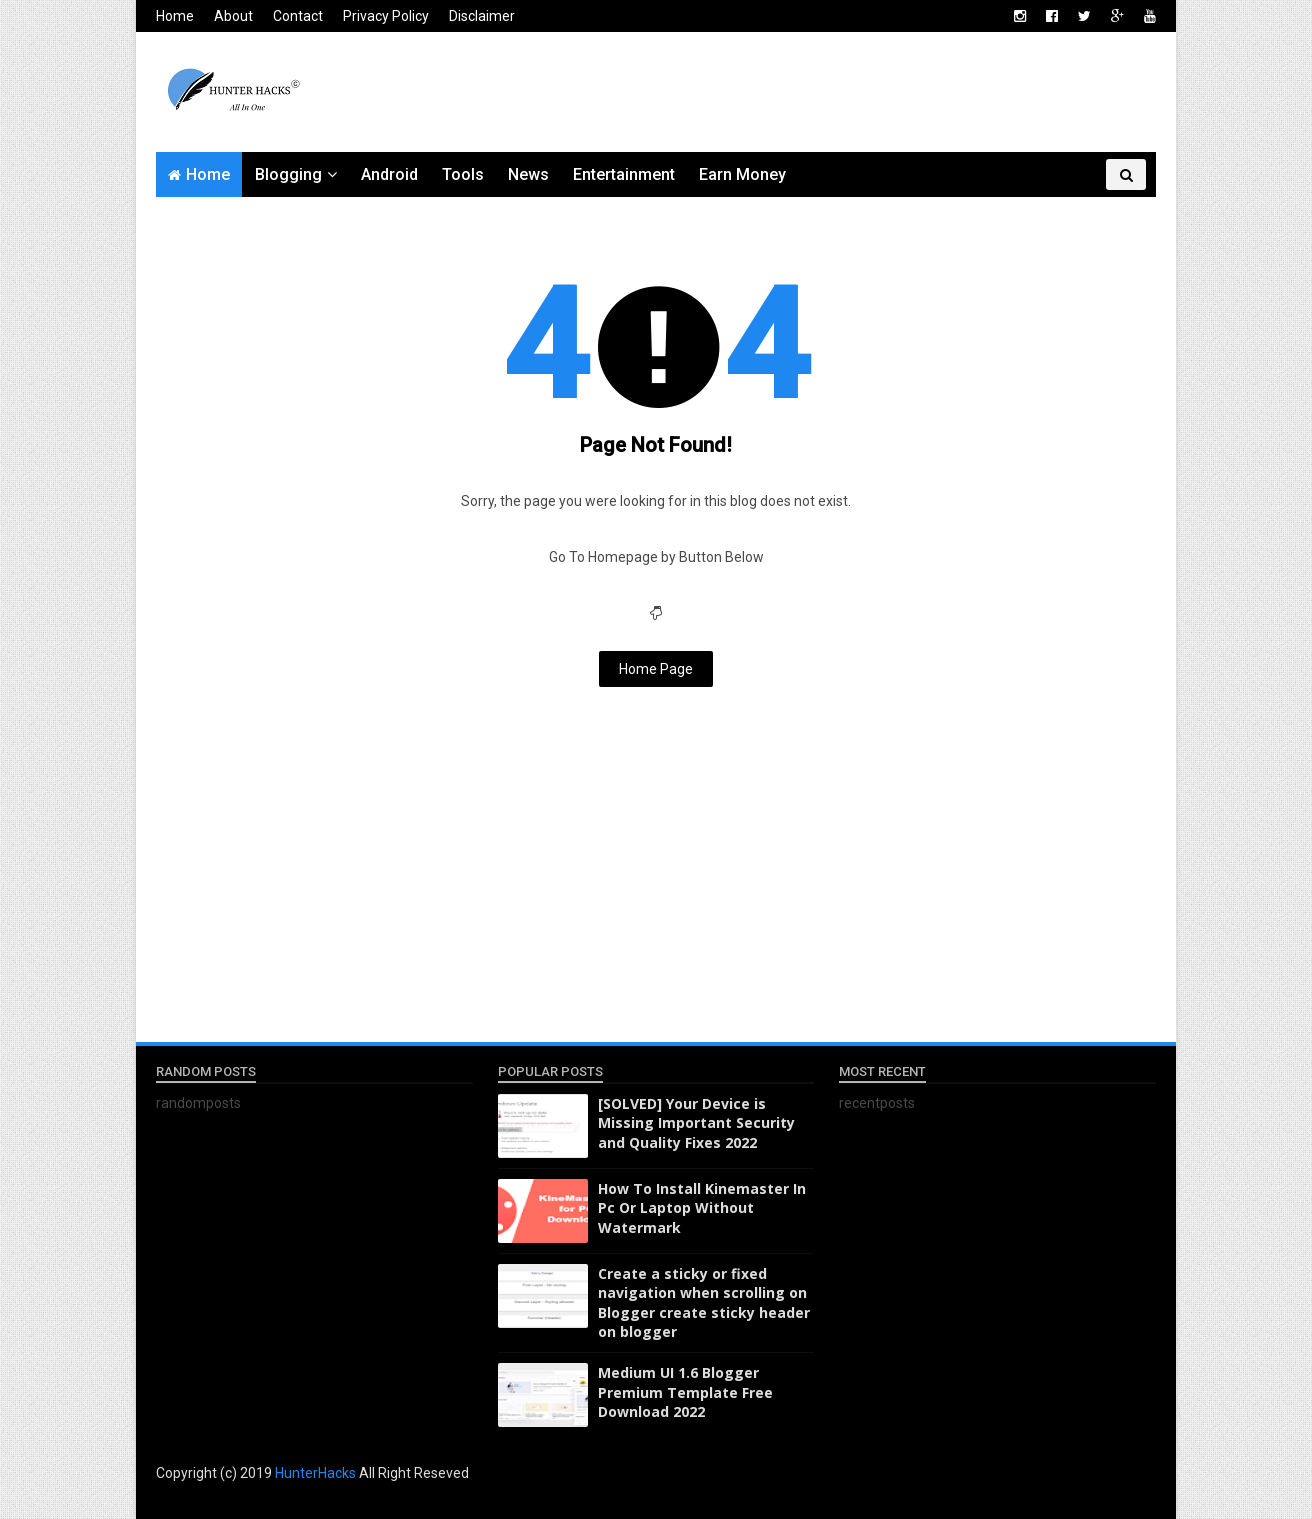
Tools (463, 174)
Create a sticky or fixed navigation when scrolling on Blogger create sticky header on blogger (704, 1303)
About (233, 16)
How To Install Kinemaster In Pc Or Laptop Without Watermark (702, 1208)
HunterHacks (317, 1473)
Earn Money (742, 174)
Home (175, 16)
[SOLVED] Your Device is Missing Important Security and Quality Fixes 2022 (696, 1123)
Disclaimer (482, 16)
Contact (298, 16)
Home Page (656, 669)
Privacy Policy (386, 16)
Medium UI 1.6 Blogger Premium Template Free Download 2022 (685, 1392)
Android (389, 174)
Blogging (288, 174)
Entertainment (624, 174)
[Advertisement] (791, 92)
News (528, 174)
